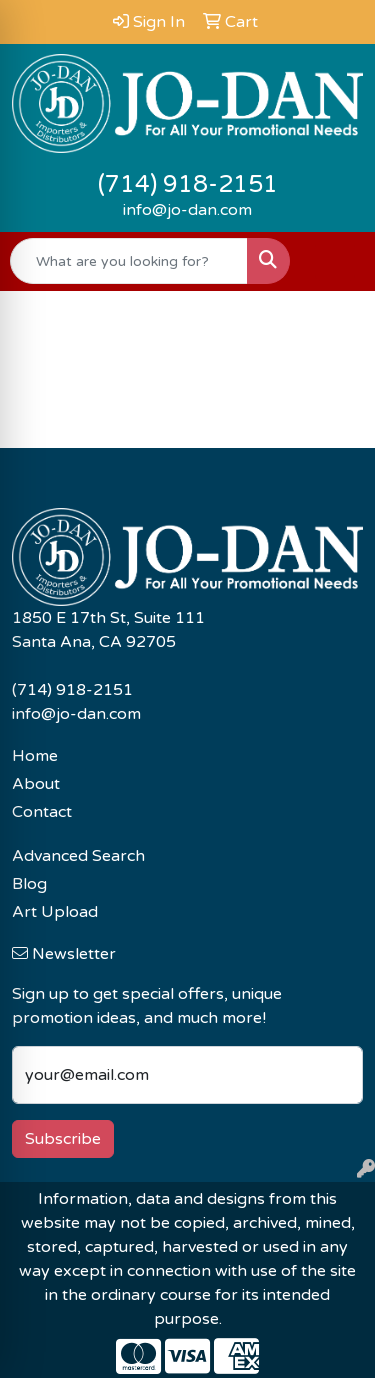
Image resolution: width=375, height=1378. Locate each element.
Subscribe (63, 1139)
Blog (29, 884)
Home (35, 756)
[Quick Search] (129, 261)
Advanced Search (78, 856)
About (36, 784)
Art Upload (55, 912)
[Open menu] (335, 261)
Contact (42, 812)
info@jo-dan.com (187, 210)
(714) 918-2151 (188, 184)
